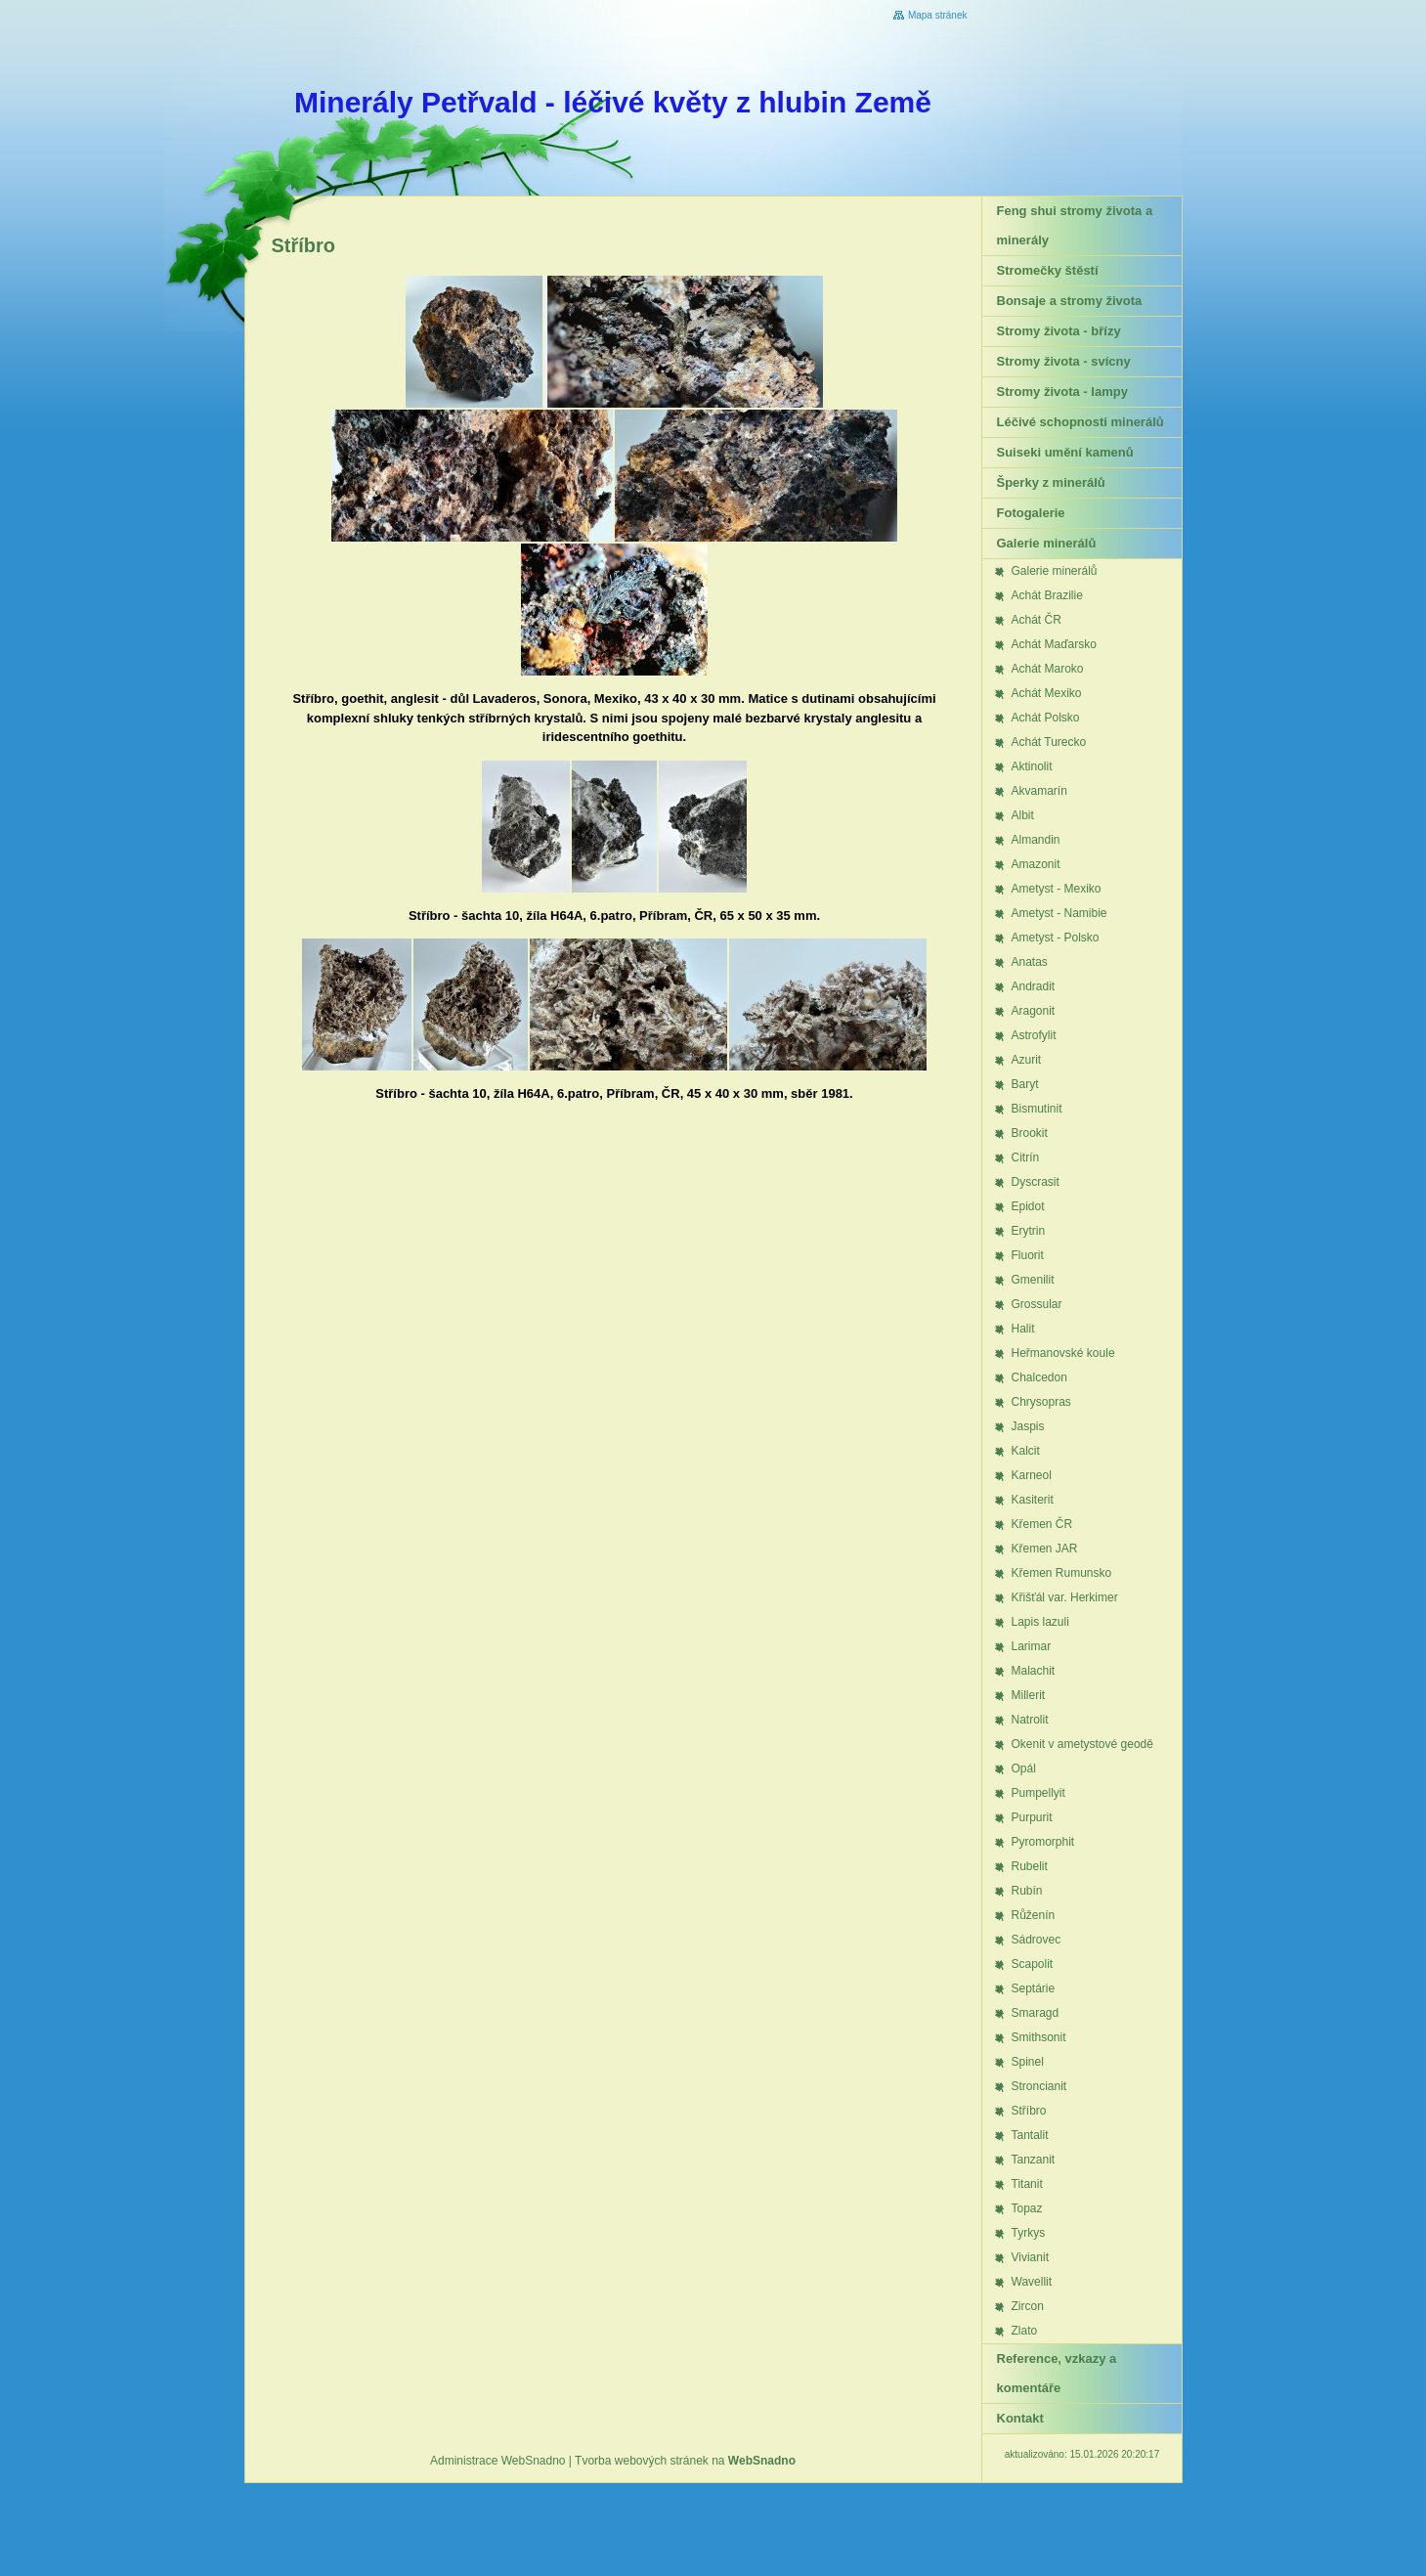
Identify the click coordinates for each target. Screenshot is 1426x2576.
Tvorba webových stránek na (685, 2460)
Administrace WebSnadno (498, 2460)
